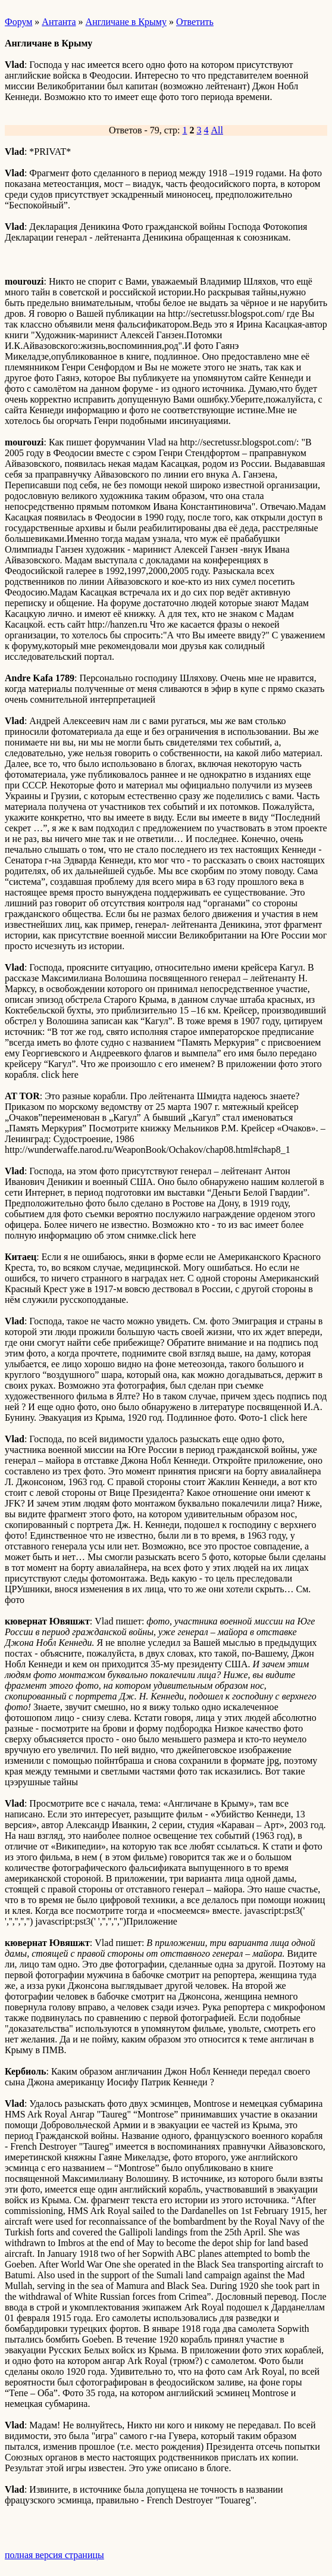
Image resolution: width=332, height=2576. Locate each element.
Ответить (195, 22)
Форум (18, 22)
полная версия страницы (54, 2555)
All (217, 130)
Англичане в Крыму (126, 22)
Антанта (59, 22)
